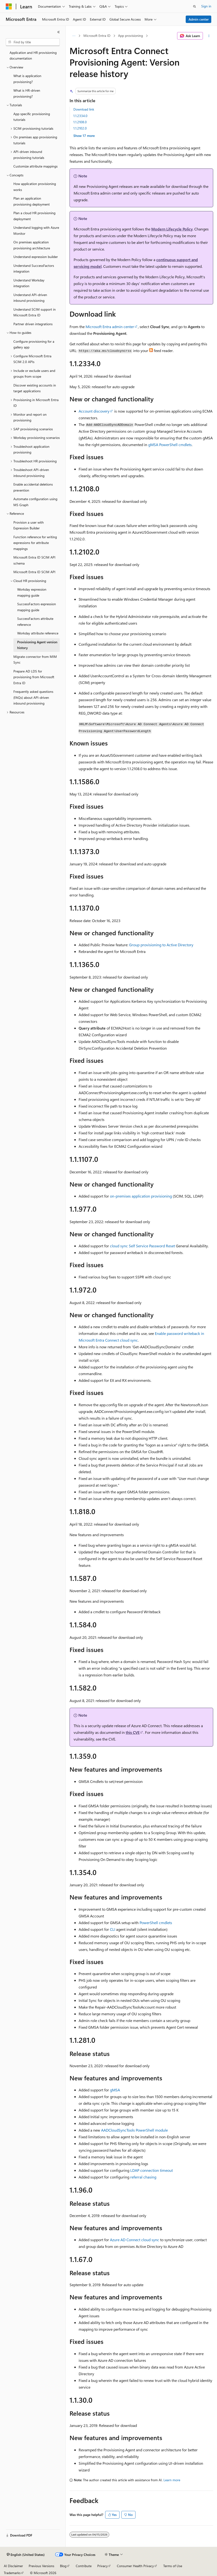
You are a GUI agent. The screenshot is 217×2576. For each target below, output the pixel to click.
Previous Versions (41, 2566)
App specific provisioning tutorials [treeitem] (31, 117)
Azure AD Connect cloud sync (134, 2239)
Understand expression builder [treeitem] (35, 256)
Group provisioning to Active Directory (161, 944)
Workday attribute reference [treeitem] (37, 633)
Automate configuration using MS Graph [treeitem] (35, 502)
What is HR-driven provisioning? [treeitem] (26, 93)
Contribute (84, 2566)
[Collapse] (59, 32)
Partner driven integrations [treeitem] (33, 324)
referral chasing (143, 2176)
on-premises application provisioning (141, 1195)
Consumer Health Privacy (135, 2566)
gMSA (115, 2089)
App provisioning (130, 35)
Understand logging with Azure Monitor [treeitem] (36, 230)
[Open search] (194, 6)
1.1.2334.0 (80, 115)
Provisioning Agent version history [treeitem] (37, 645)
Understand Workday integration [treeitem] (28, 283)
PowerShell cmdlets (156, 1922)
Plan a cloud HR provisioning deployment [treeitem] (34, 216)
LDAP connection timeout (151, 2170)
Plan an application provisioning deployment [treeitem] (31, 201)
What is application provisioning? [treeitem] (27, 78)
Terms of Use (172, 2566)
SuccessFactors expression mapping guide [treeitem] (36, 607)
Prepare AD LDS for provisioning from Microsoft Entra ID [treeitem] (33, 677)
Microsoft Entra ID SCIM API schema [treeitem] (34, 560)
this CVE (133, 1732)
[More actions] (209, 36)
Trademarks (12, 2572)
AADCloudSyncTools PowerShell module (134, 2130)
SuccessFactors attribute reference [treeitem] (35, 621)
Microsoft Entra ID (96, 35)
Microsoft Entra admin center (110, 326)
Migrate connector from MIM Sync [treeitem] (35, 659)
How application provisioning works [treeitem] (34, 186)
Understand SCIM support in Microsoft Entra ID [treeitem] (34, 312)
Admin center (199, 19)
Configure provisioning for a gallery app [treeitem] (33, 344)
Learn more (171, 2480)
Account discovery (94, 411)
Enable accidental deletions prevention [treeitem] (33, 487)
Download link (83, 109)
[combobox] (33, 42)
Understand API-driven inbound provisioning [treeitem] (30, 297)
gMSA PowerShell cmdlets (170, 444)
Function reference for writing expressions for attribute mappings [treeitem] (35, 543)
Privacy (102, 2566)
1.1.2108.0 (80, 122)
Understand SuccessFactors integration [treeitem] (33, 268)
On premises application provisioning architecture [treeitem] (31, 245)
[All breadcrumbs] (74, 36)
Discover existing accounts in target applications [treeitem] (34, 388)
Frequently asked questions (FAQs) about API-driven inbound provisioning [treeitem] (33, 697)
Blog (63, 2566)
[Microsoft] (9, 6)
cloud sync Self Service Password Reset (142, 1245)
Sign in (206, 6)
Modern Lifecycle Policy (172, 228)
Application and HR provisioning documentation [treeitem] (33, 55)
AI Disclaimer (13, 2566)
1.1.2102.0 (80, 128)
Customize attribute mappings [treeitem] (35, 166)
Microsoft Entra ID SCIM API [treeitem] (34, 572)
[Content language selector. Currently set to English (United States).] (26, 2555)
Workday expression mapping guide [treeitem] (31, 592)
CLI (112, 1929)
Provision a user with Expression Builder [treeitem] (28, 525)
